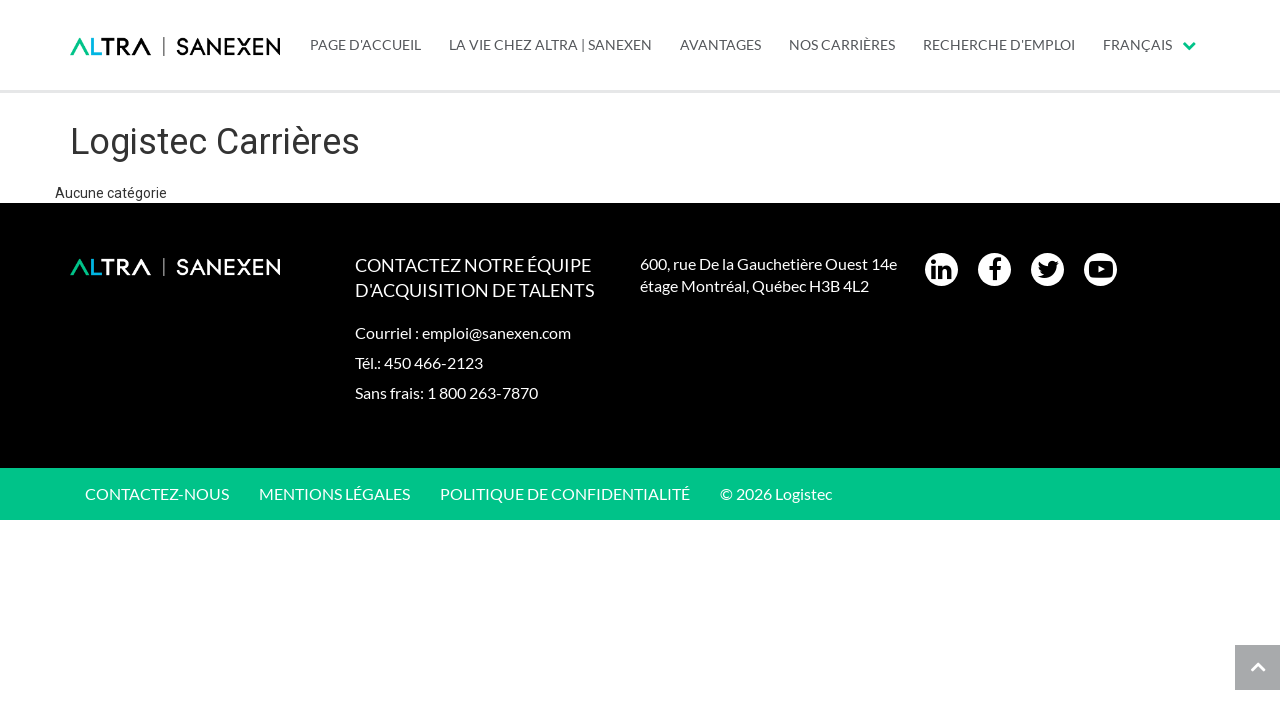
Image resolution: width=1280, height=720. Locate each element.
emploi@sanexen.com (496, 332)
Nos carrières (842, 44)
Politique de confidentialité (565, 493)
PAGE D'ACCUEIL (365, 44)
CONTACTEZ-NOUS (157, 493)
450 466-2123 (433, 362)
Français (1149, 44)
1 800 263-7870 (482, 392)
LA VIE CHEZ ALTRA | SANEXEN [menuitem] (550, 44)
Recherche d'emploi (999, 44)
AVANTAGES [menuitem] (720, 44)
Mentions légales (334, 493)
